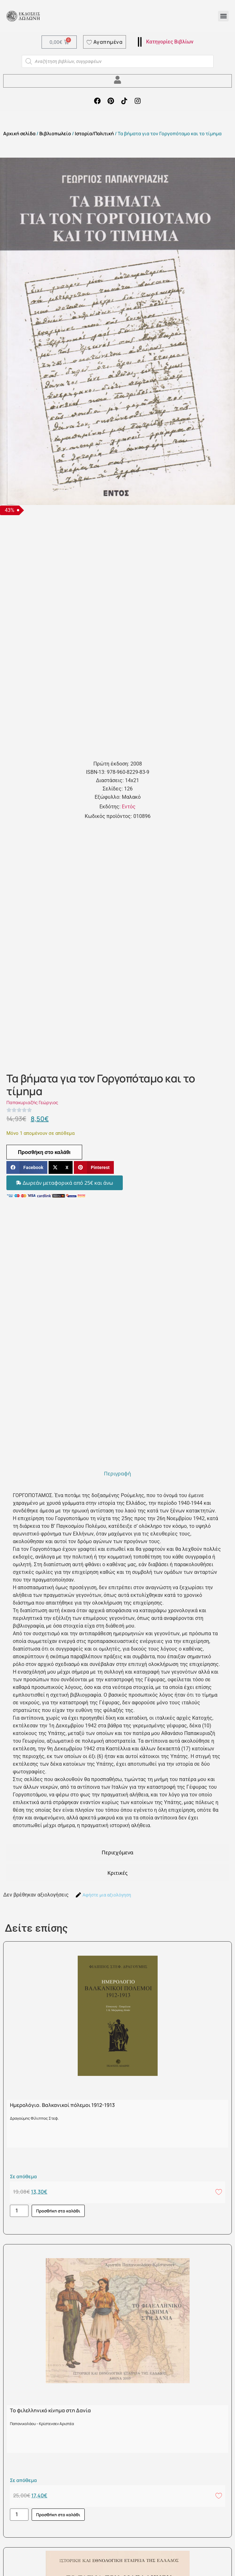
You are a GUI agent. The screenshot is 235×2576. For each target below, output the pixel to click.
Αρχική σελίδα (19, 133)
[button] (223, 16)
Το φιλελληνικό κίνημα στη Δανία (50, 2410)
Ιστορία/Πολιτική (94, 133)
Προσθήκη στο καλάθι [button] (58, 2211)
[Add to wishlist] (218, 2191)
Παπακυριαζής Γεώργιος (32, 1102)
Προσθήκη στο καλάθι (44, 1152)
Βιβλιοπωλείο (55, 133)
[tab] (117, 1473)
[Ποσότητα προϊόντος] (19, 2211)
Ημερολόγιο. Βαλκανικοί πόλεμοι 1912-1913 (62, 2105)
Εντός (129, 807)
